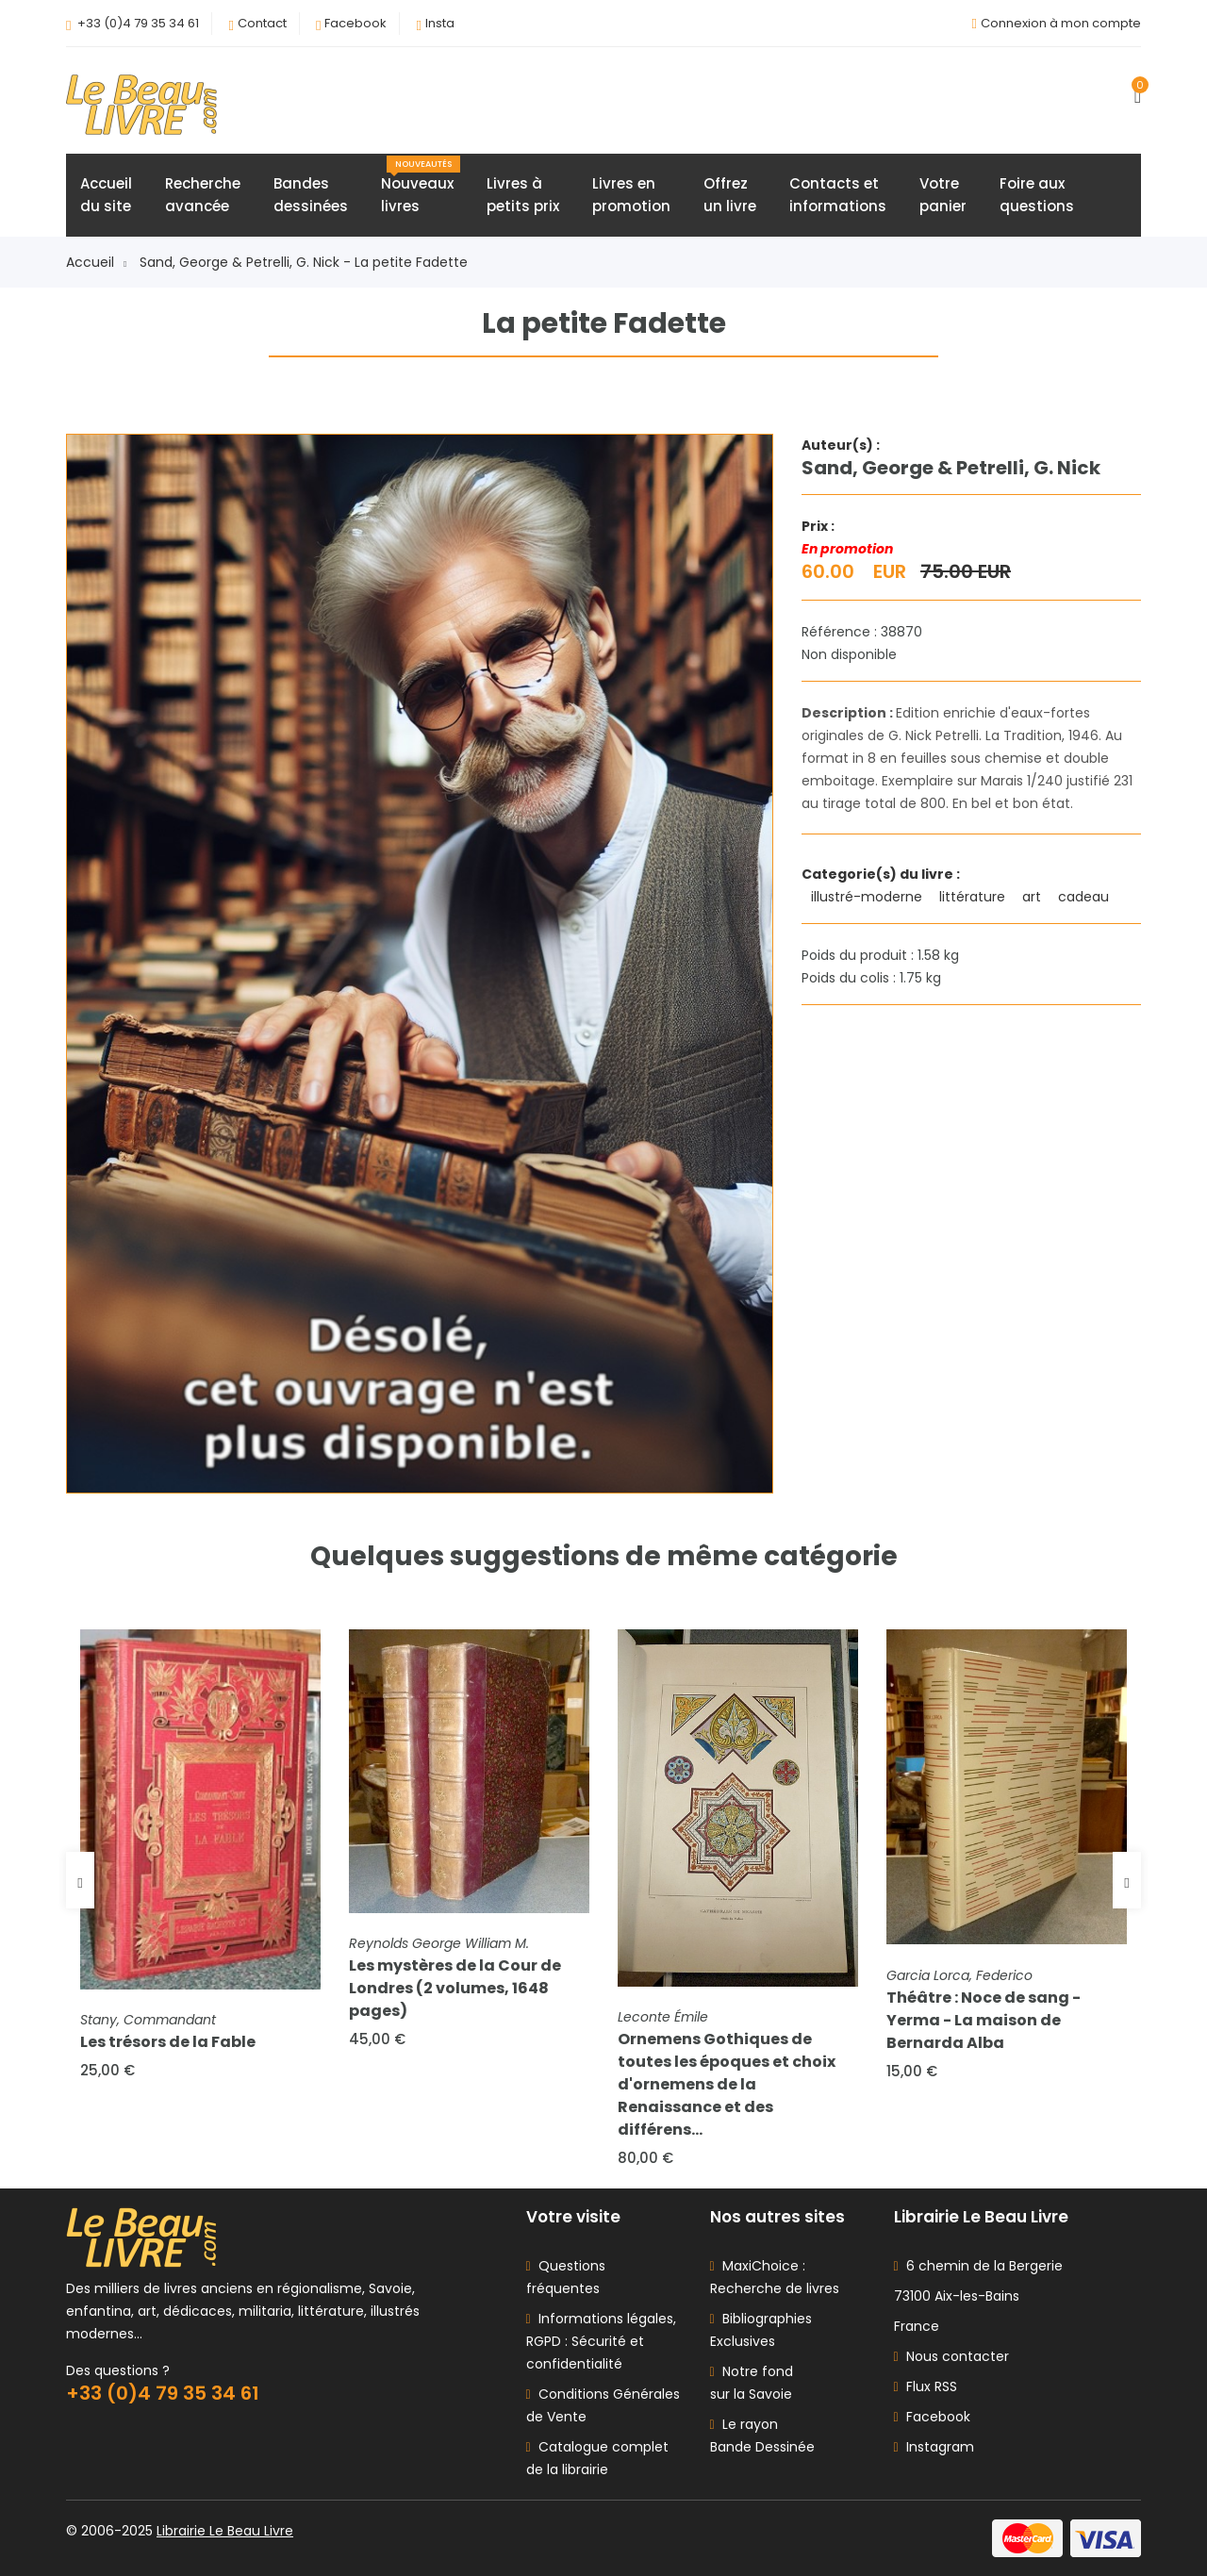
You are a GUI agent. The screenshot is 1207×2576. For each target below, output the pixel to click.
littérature (974, 896)
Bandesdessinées (310, 194)
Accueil (96, 262)
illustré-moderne (868, 896)
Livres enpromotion (631, 194)
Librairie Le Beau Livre (225, 2530)
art (1033, 896)
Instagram (934, 2446)
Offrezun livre (729, 194)
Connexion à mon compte (1061, 23)
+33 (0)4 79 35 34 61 (138, 23)
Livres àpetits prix (523, 194)
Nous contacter (951, 2356)
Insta (440, 23)
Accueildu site (106, 194)
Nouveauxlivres (420, 186)
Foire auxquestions (1037, 194)
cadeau (1085, 896)
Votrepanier (943, 194)
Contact (262, 23)
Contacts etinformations (837, 194)
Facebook (355, 23)
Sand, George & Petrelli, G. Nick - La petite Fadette (304, 262)
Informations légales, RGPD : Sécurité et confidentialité (601, 2341)
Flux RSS (925, 2386)
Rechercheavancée (202, 194)
